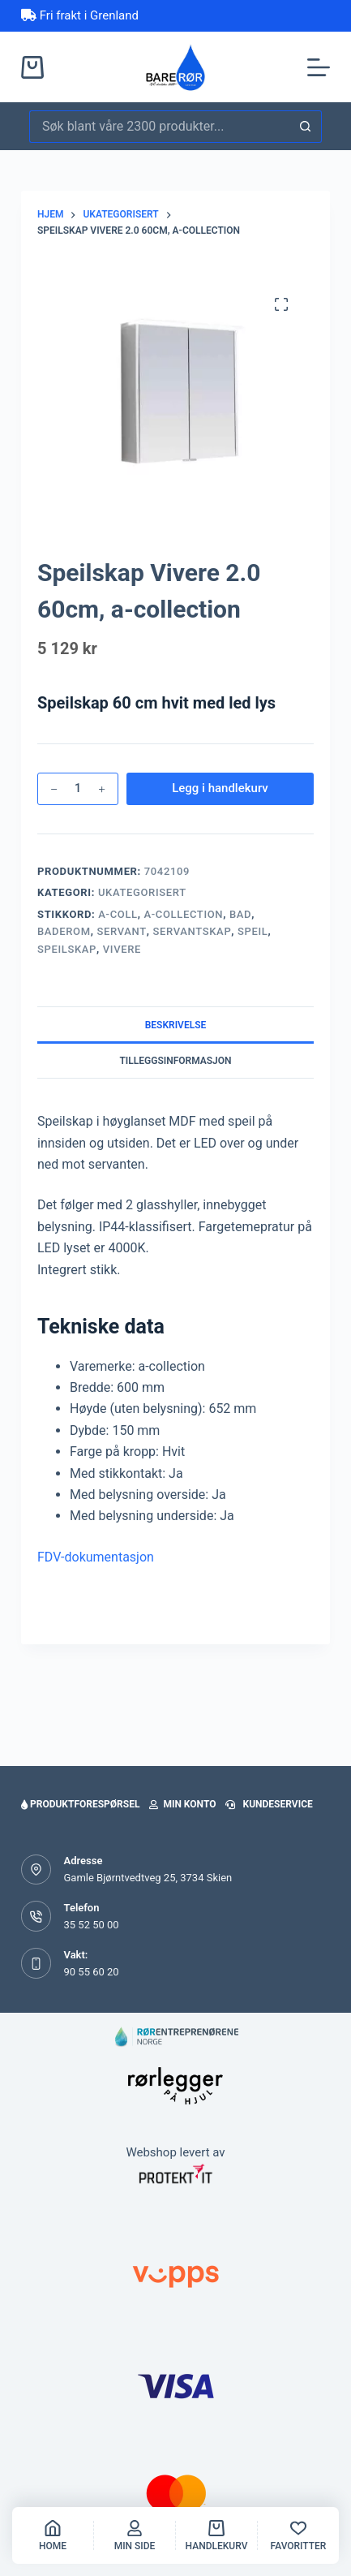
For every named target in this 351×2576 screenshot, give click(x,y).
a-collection (183, 914)
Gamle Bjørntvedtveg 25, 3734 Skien (147, 1878)
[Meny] (318, 67)
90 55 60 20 (90, 1972)
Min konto (182, 1804)
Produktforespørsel (80, 1804)
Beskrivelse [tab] (176, 1025)
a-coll (117, 914)
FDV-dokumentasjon (95, 1557)
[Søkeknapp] (305, 126)
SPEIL (253, 931)
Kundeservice (268, 1804)
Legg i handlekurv (220, 788)
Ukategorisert (142, 892)
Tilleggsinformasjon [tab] (175, 1060)
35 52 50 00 (90, 1925)
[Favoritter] (298, 2535)
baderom (64, 931)
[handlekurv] (216, 2535)
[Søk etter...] (159, 126)
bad (240, 914)
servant (121, 931)
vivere (122, 949)
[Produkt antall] (77, 789)
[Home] (53, 2535)
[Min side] (134, 2535)
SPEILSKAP (66, 949)
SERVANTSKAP (192, 931)
